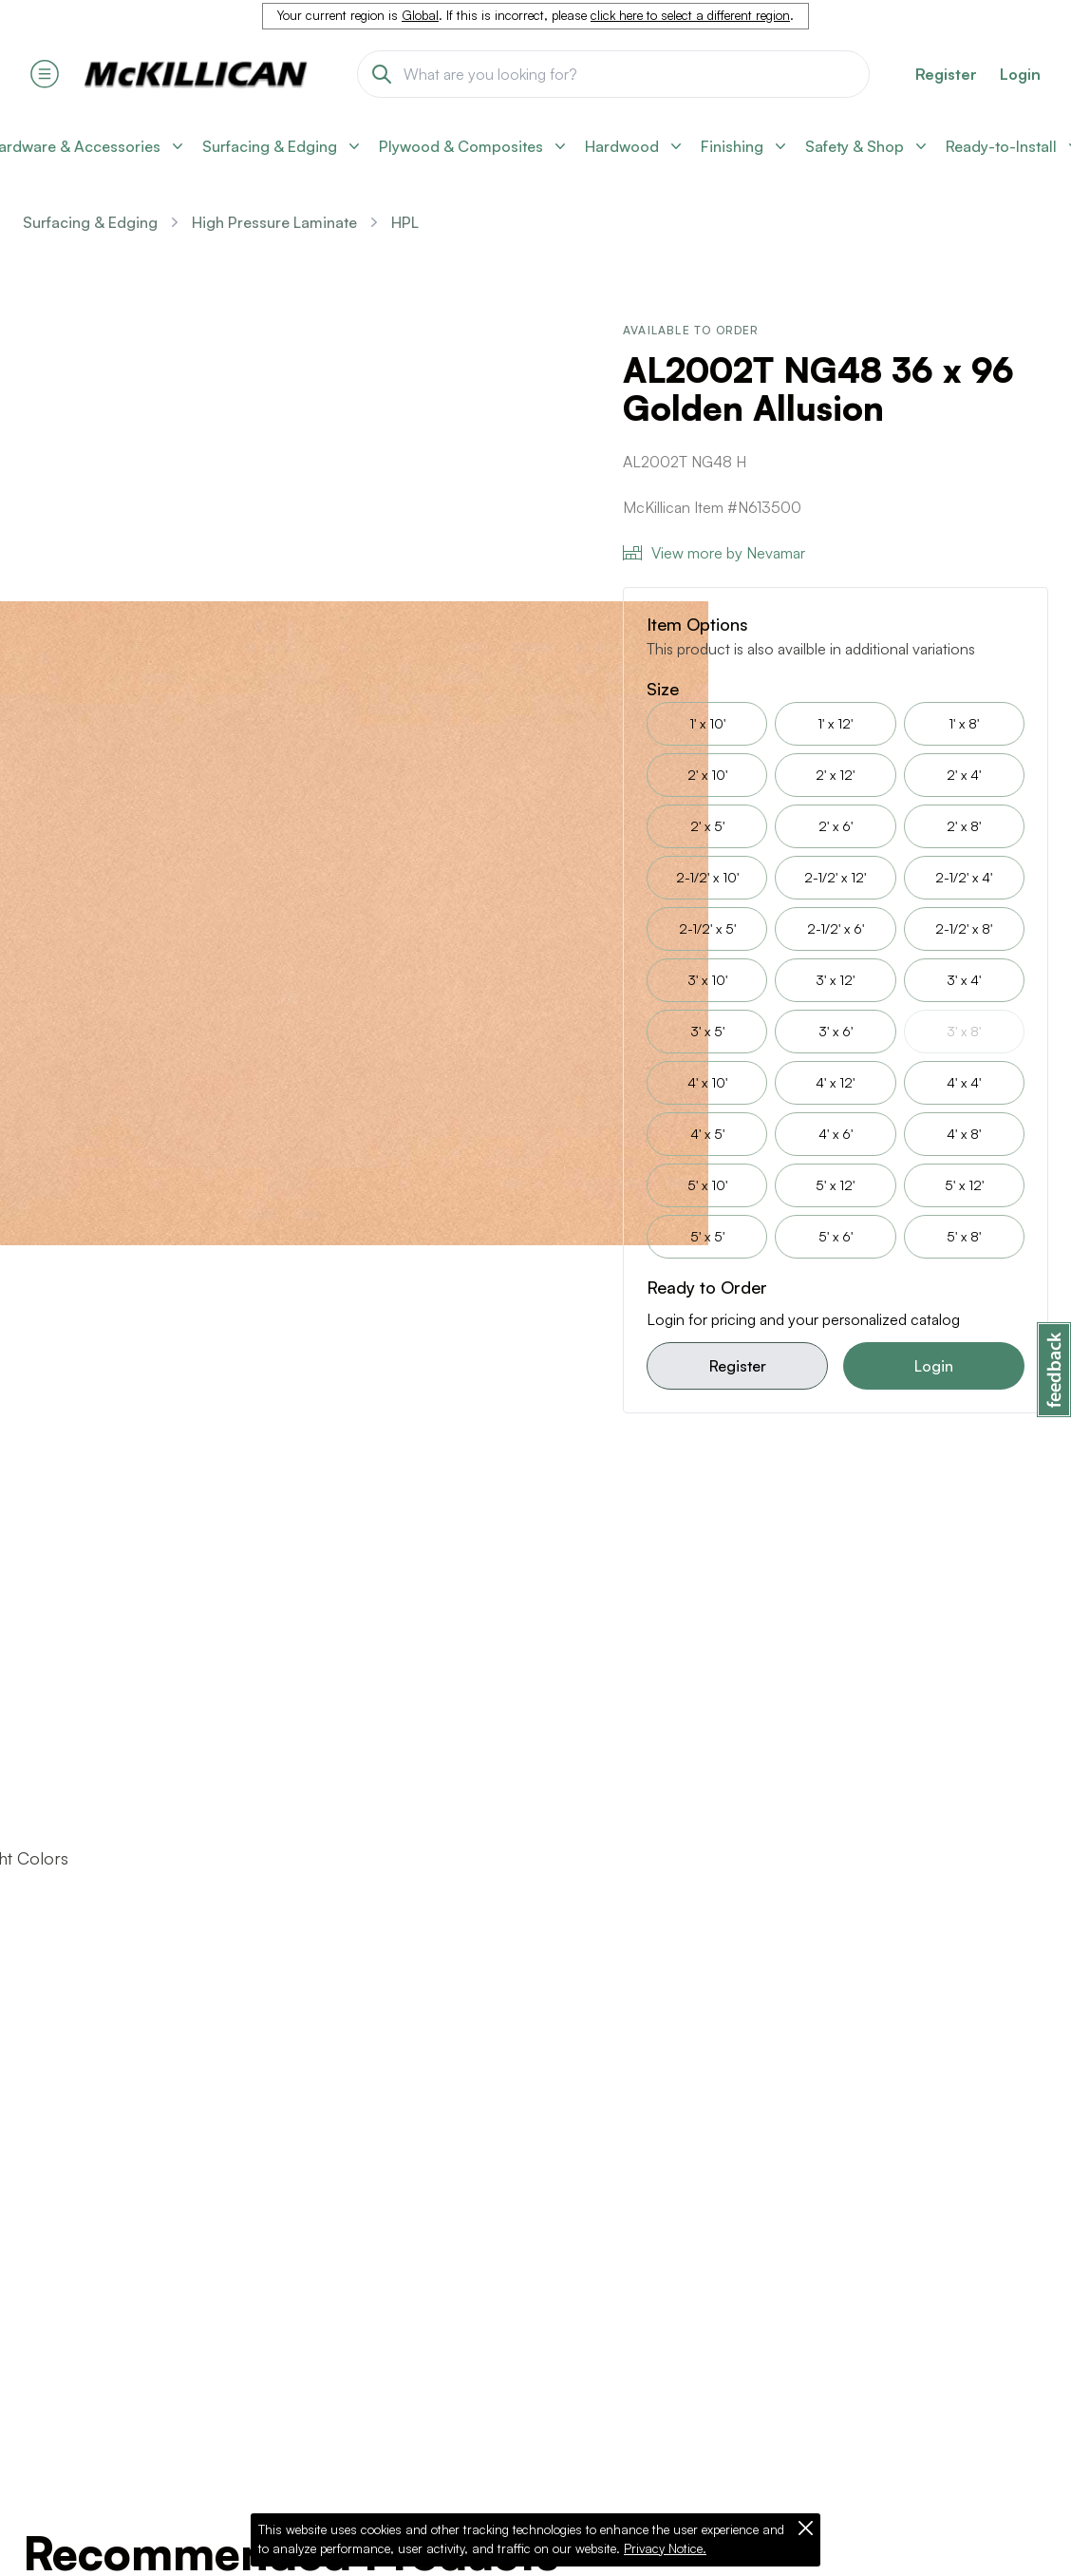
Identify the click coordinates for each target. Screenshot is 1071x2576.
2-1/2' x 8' (963, 928)
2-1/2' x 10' (707, 877)
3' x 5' (707, 1031)
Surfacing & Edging (90, 222)
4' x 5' (707, 1134)
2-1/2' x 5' (707, 928)
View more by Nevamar (714, 552)
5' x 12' (835, 1185)
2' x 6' (835, 826)
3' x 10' (707, 980)
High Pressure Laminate (274, 222)
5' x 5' (707, 1236)
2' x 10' (707, 775)
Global (420, 15)
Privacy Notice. (665, 2548)
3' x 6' (835, 1031)
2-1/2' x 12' (835, 877)
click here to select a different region (690, 15)
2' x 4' (964, 775)
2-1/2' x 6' (835, 928)
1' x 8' (964, 723)
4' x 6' (835, 1134)
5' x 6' (835, 1236)
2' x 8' (964, 826)
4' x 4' (964, 1082)
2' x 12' (835, 775)
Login (1020, 74)
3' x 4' (964, 980)
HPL (405, 222)
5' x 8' (964, 1236)
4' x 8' (964, 1134)
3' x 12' (835, 980)
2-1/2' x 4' (963, 877)
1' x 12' (835, 723)
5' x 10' (707, 1185)
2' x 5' (707, 826)
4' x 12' (835, 1082)
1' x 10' (707, 723)
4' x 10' (707, 1082)
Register (737, 1365)
